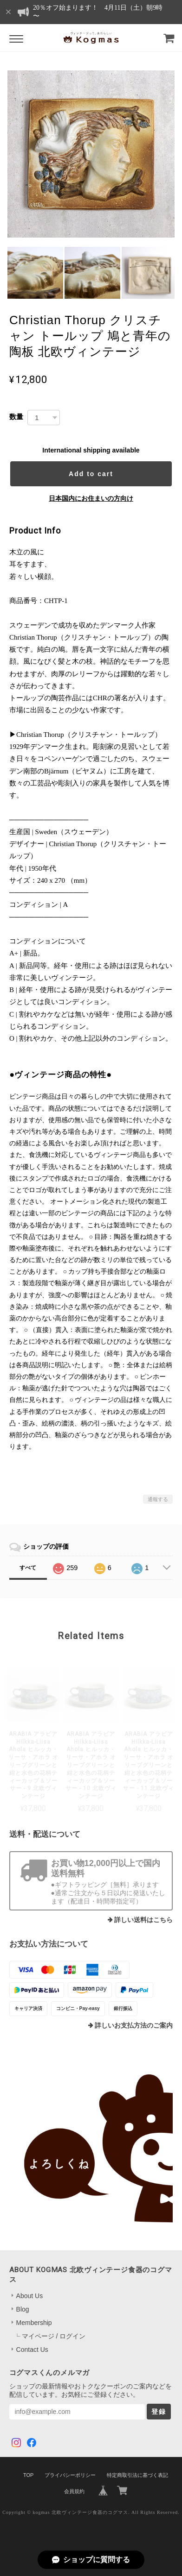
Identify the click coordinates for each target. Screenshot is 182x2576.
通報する (158, 1499)
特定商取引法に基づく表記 (137, 2475)
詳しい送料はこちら (143, 1919)
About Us (29, 2296)
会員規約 (74, 2491)
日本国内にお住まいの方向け (91, 498)
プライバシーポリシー (70, 2475)
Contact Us (32, 2349)
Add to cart (91, 474)
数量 (16, 417)
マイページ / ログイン (54, 2336)
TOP (28, 2475)
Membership (34, 2322)
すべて (28, 1567)
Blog (22, 2309)
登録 (158, 2411)
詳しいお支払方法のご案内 (134, 2025)
